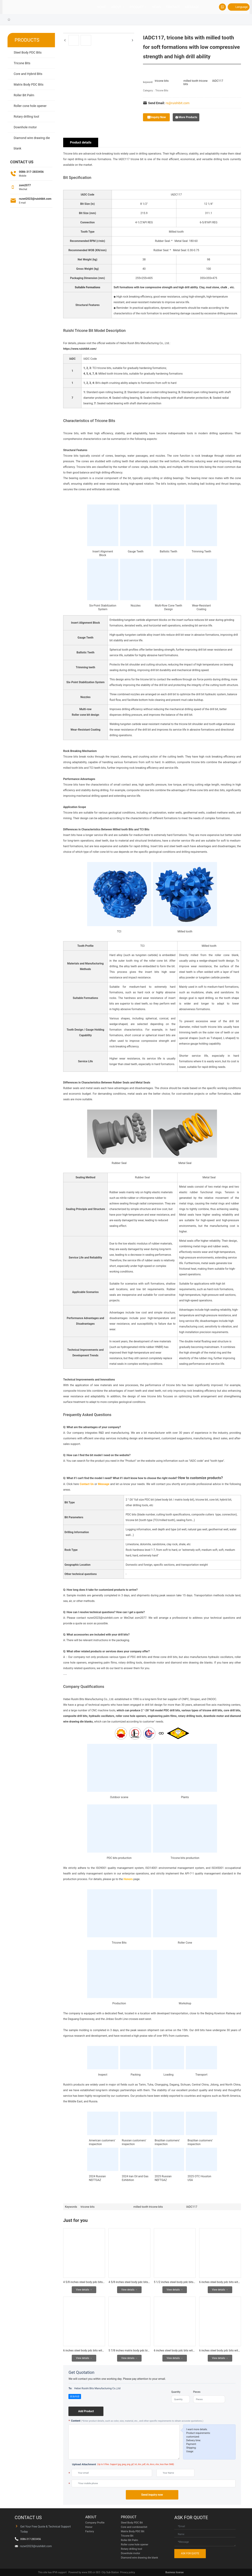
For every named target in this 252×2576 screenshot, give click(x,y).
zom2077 (25, 185)
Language (236, 7)
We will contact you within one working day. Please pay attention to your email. (117, 2378)
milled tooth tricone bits (148, 2206)
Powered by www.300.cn (81, 2572)
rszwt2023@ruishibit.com (35, 198)
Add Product (86, 2411)
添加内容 (75, 2396)
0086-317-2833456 (31, 171)
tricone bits (162, 80)
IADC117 (217, 80)
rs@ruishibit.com (178, 103)
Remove (231, 2396)
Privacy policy (127, 2572)
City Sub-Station (110, 2572)
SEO (98, 2572)
